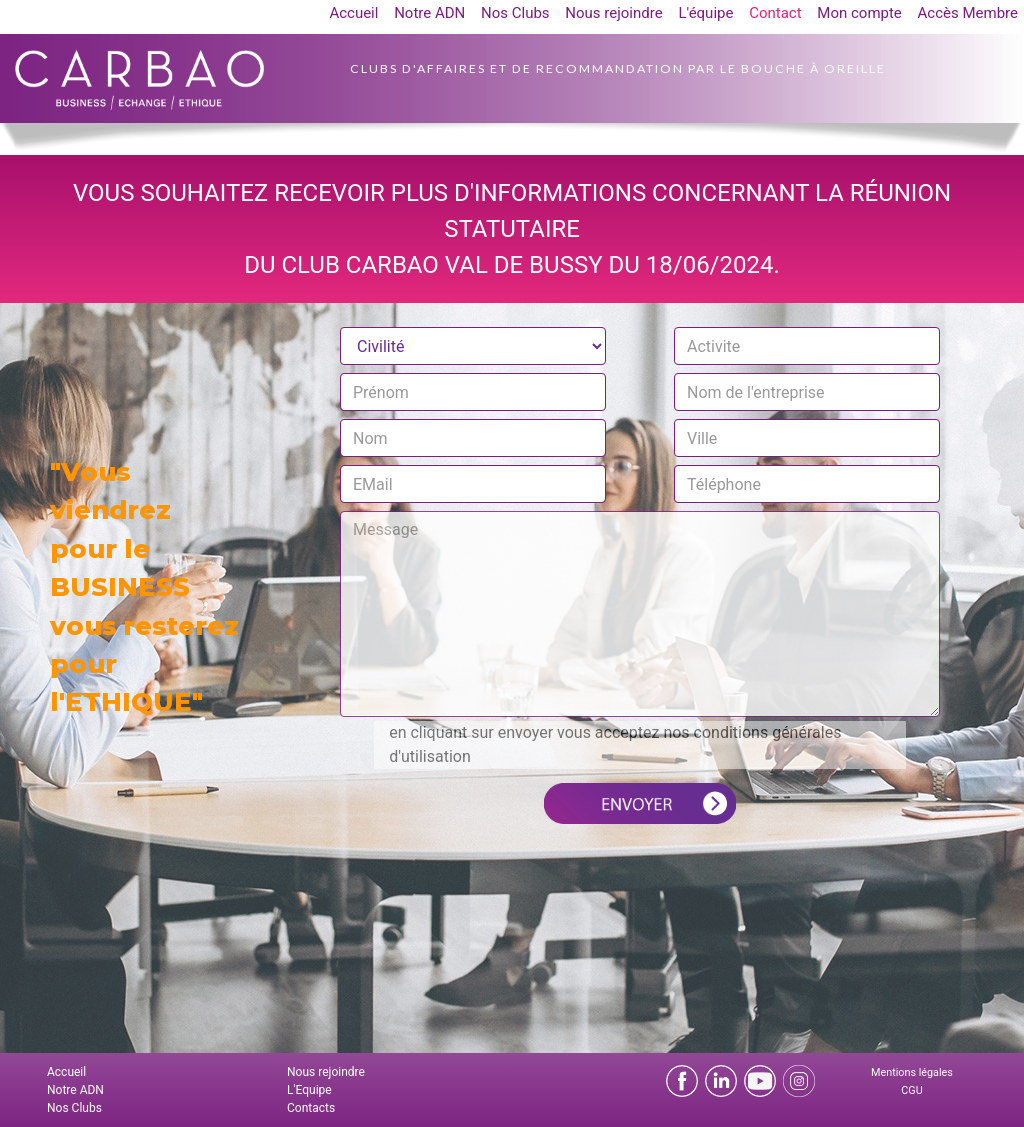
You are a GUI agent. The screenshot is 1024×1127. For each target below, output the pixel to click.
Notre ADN (429, 13)
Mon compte (859, 13)
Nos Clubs (515, 13)
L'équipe (705, 13)
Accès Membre (968, 13)
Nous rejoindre (613, 13)
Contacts (311, 1108)
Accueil (353, 13)
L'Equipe (309, 1090)
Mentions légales (912, 1072)
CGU (911, 1090)
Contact (775, 13)
